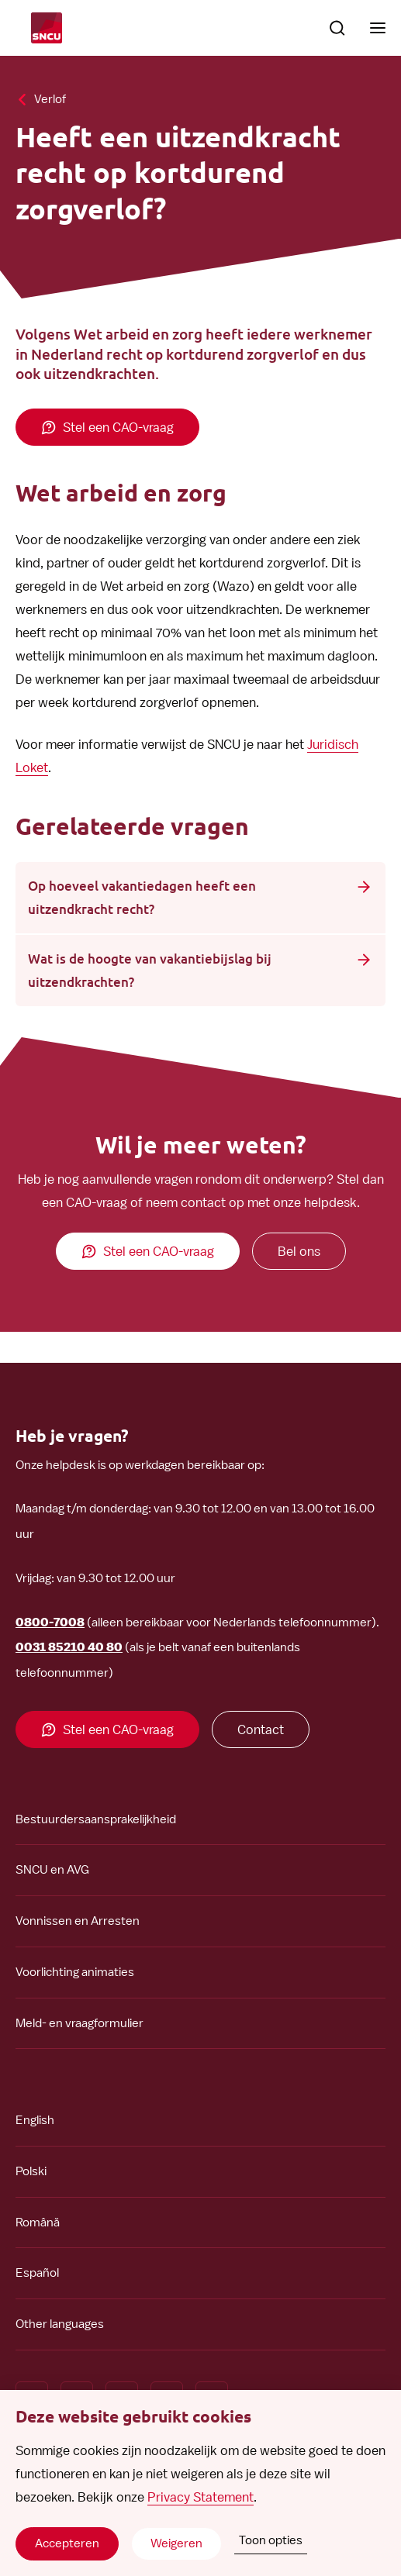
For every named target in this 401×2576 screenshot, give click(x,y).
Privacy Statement (200, 2496)
